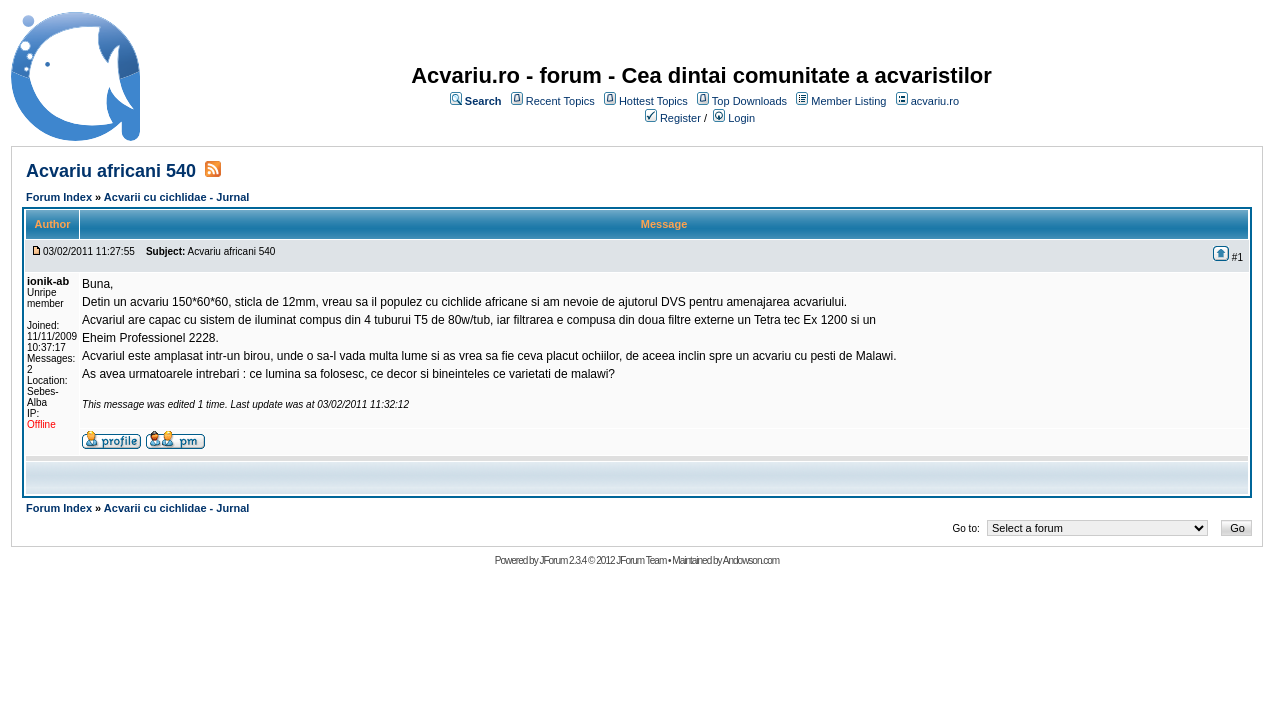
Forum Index (59, 197)
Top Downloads (749, 101)
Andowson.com (751, 560)
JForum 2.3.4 (562, 560)
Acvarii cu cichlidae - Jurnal (177, 197)
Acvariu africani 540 (111, 171)
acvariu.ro (935, 101)
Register (680, 118)
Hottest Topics (653, 101)
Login (741, 118)
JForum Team (641, 560)
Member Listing (848, 101)
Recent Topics (560, 101)
